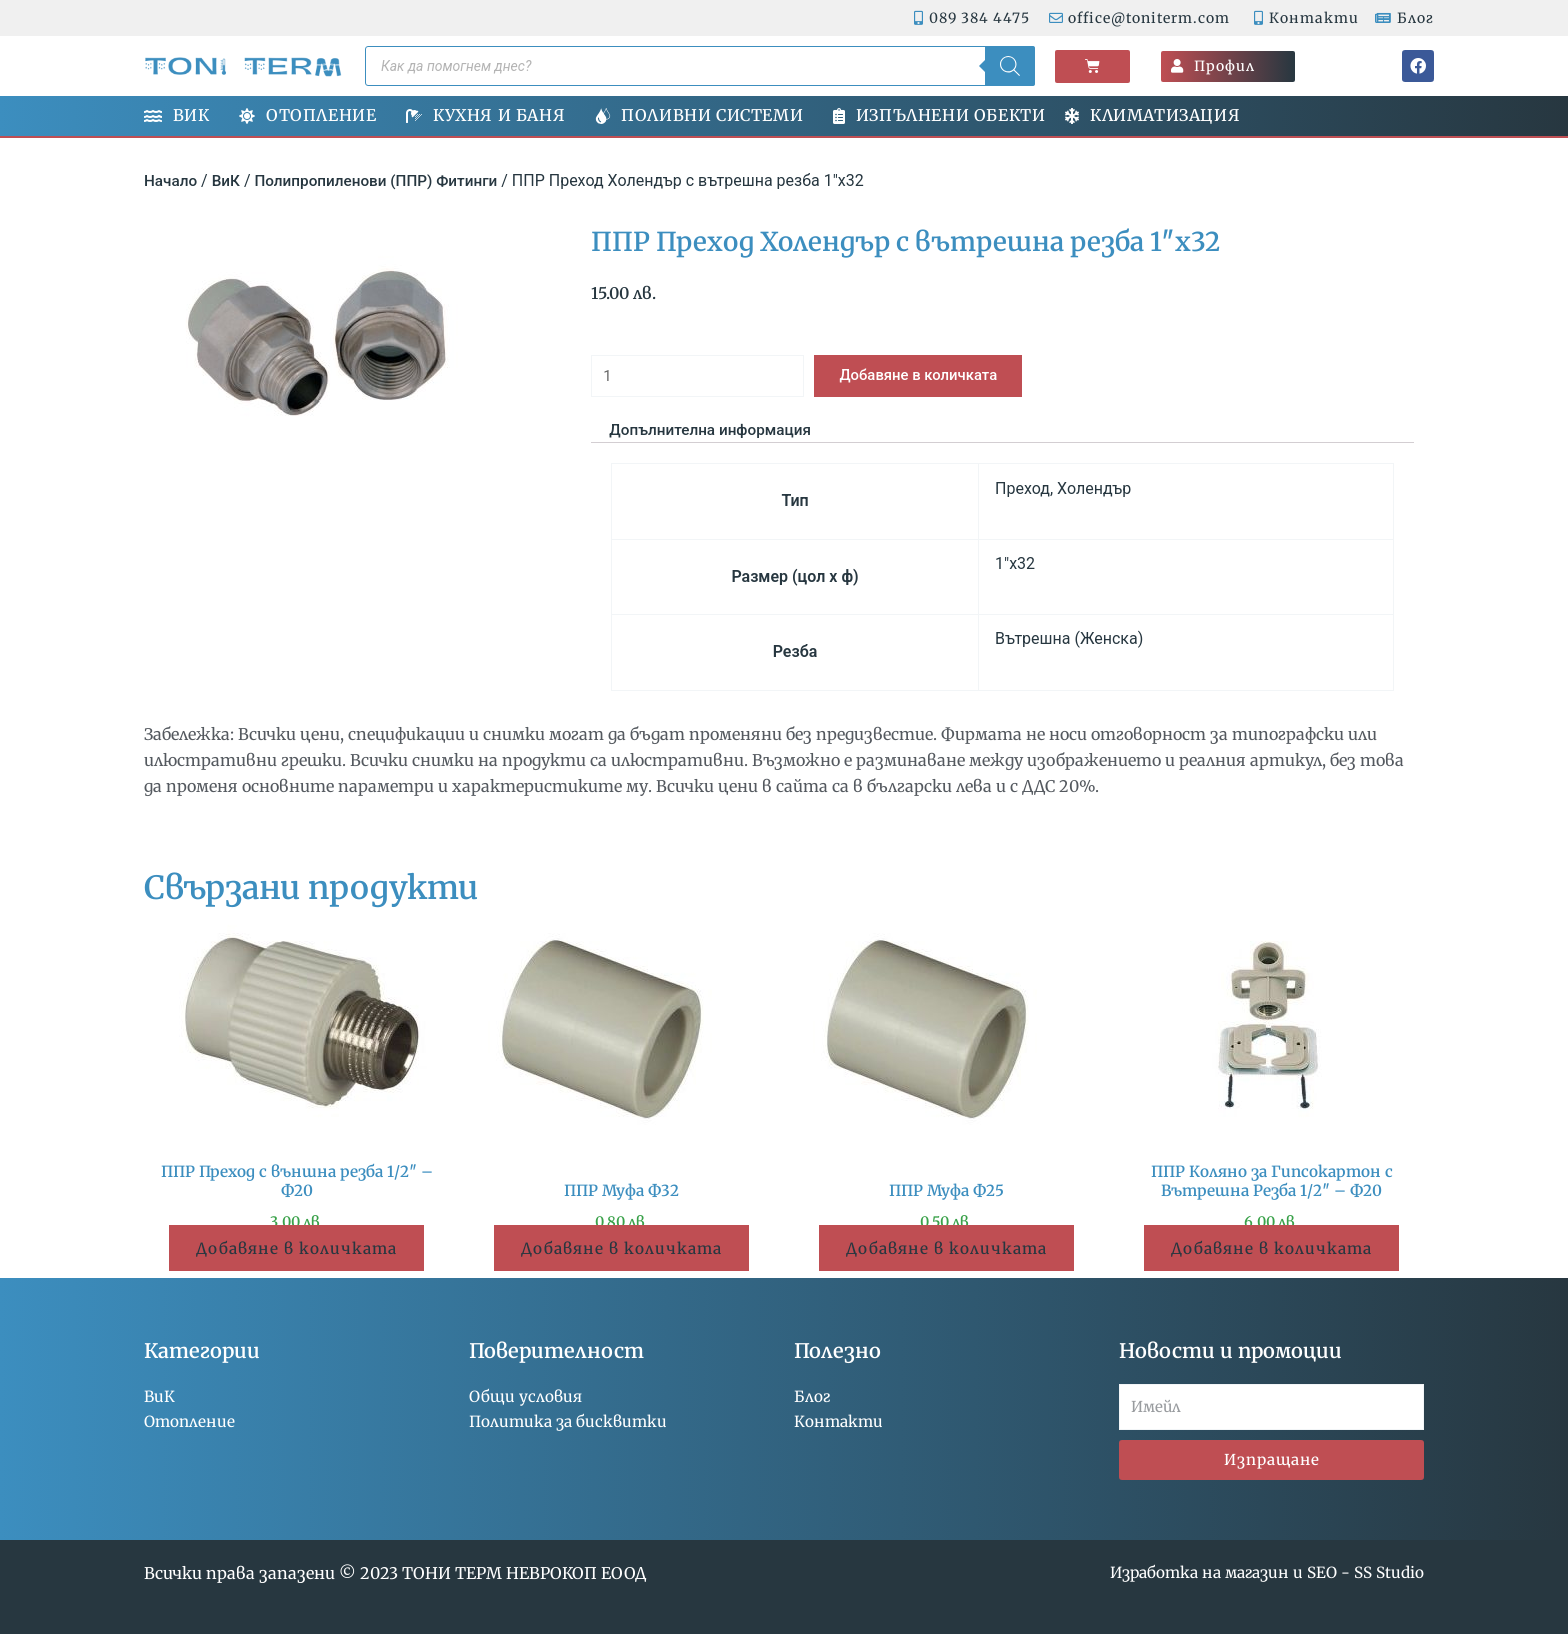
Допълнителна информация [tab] (715, 433)
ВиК (229, 180)
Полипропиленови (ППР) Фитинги (385, 180)
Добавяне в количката (945, 377)
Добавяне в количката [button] (297, 1254)
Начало (172, 180)
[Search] (1010, 66)
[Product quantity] (705, 378)
